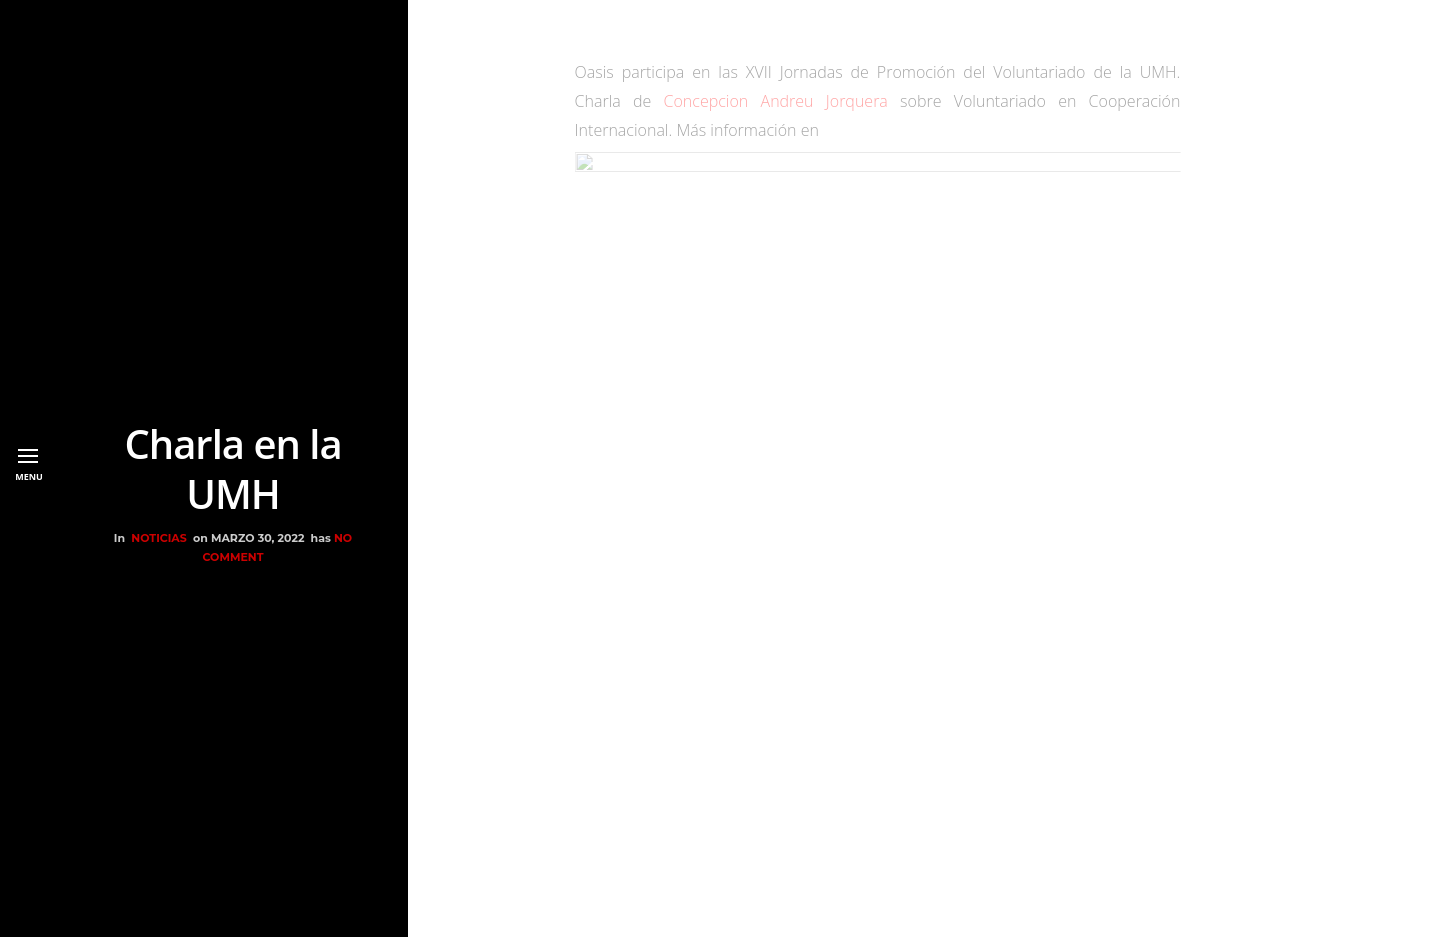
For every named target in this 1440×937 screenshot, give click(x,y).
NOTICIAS (158, 538)
